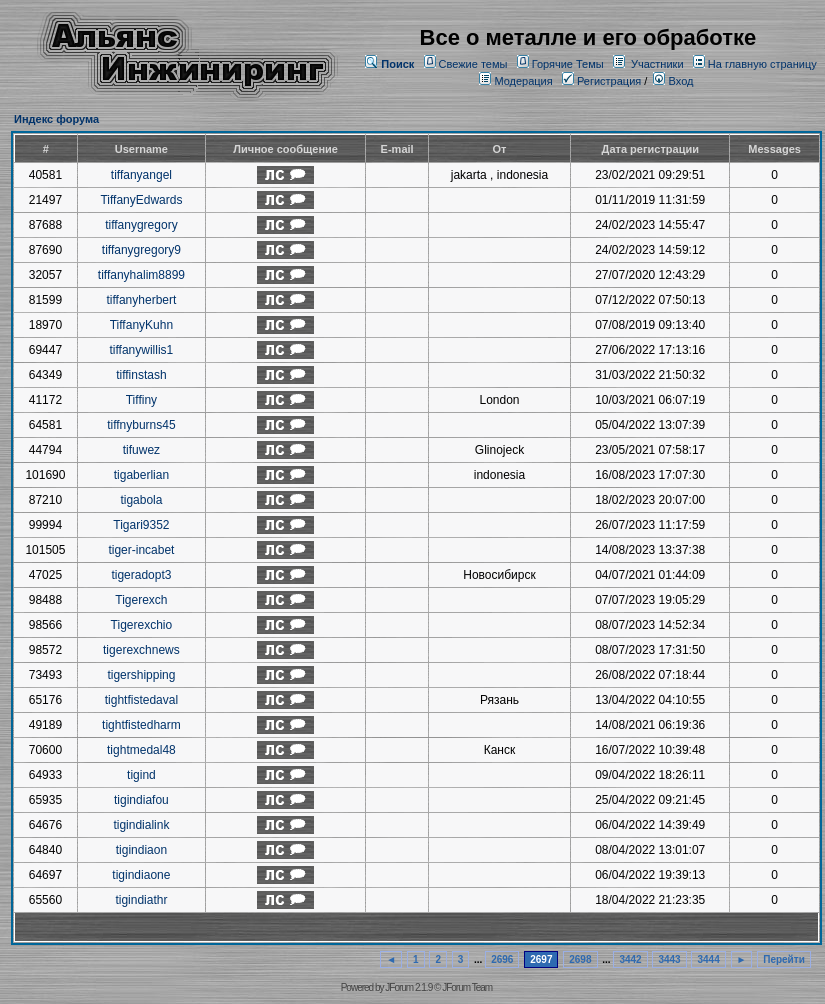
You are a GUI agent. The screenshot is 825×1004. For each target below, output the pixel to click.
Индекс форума (56, 119)
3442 (630, 959)
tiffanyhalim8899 (141, 275)
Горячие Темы (568, 64)
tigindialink (141, 825)
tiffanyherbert (141, 300)
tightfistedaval (141, 700)
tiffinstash (141, 375)
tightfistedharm (141, 725)
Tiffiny (141, 400)
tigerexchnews (141, 650)
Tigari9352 (141, 525)
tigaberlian (141, 475)
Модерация (523, 81)
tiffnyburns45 (141, 425)
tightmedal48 (141, 750)
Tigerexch (141, 600)
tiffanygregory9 (141, 250)
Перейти (784, 959)
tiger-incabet (141, 550)
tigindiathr (141, 900)
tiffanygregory (141, 225)
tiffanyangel (141, 175)
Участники (657, 64)
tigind (141, 775)
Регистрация (601, 81)
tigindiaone (141, 875)
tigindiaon (141, 850)
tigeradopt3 (141, 575)
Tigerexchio (142, 625)
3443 (669, 959)
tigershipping (141, 675)
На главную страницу (762, 64)
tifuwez (141, 450)
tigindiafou (141, 800)
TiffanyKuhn (141, 325)
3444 (708, 959)
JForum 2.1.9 (408, 987)
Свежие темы (473, 64)
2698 (580, 959)
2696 (502, 959)
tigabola (141, 500)
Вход (673, 81)
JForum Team (467, 987)
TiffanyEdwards (141, 200)
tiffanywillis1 (141, 350)
